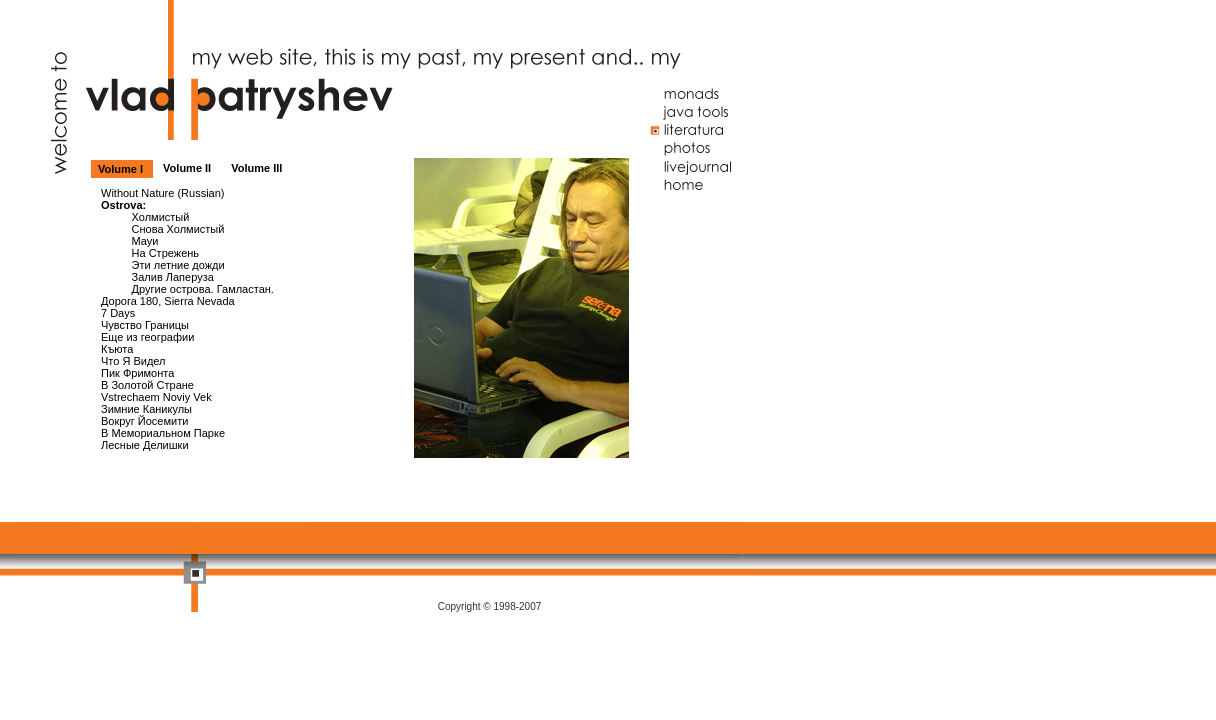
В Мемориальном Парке (163, 433)
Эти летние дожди (178, 265)
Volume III (256, 168)
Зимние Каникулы (146, 409)
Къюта (117, 349)
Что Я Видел (133, 361)
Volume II (188, 168)
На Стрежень (166, 253)
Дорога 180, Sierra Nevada (168, 301)
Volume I (122, 169)
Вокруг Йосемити (144, 421)
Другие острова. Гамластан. (203, 289)
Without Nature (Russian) (163, 193)
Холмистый (161, 217)
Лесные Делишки (145, 445)
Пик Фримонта (137, 373)
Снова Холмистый (178, 229)
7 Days (118, 313)
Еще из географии (147, 337)
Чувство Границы (145, 325)
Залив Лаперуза (173, 277)
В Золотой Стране (147, 385)
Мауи (145, 241)
